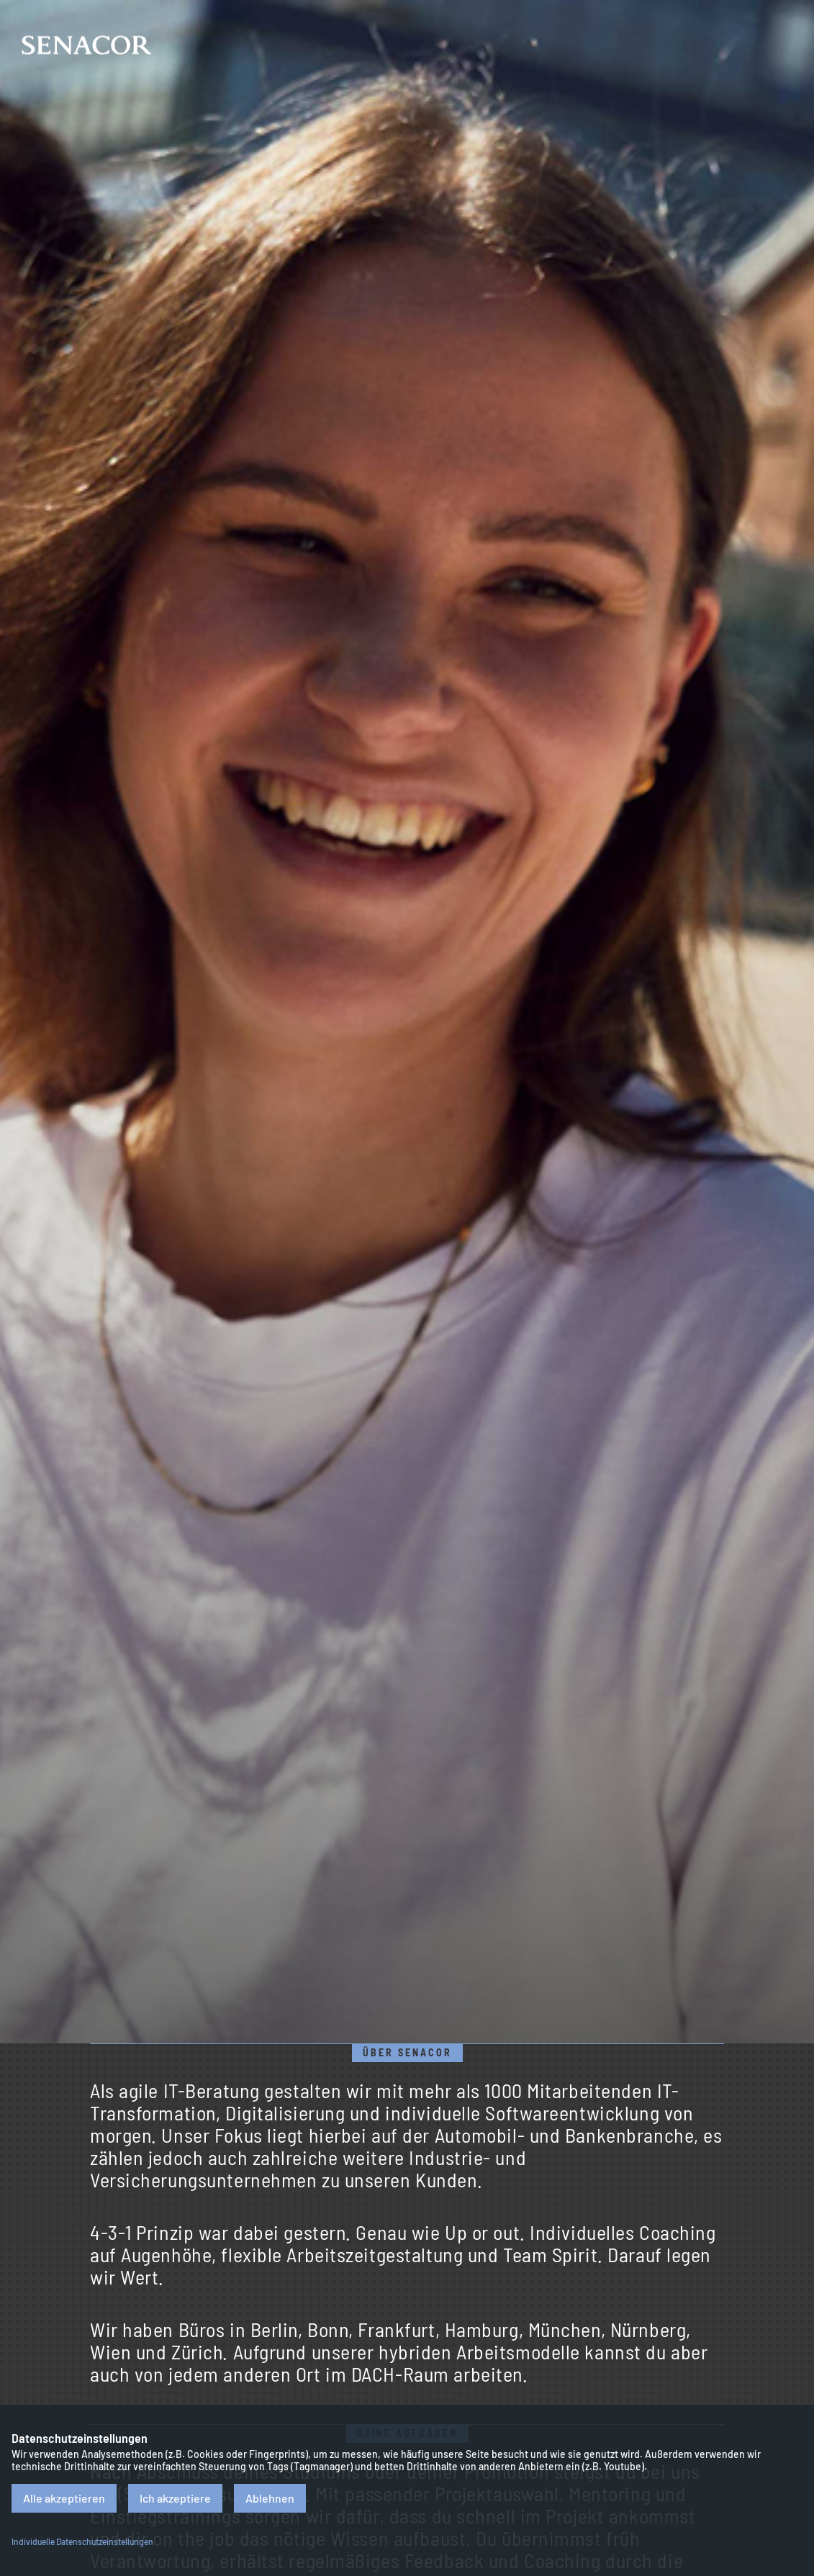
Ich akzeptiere (175, 2498)
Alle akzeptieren (64, 2498)
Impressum (785, 2422)
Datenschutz (785, 2507)
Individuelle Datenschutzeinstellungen (82, 2541)
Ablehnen (269, 2498)
